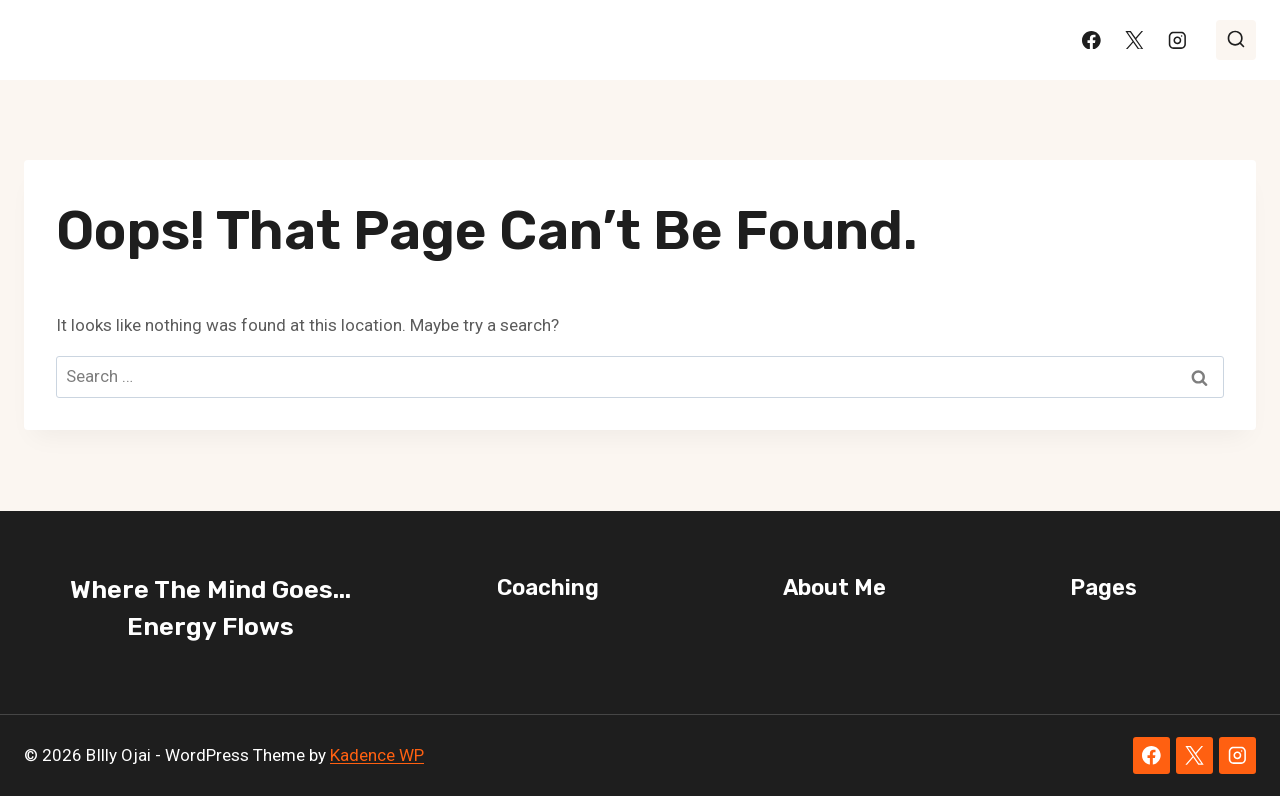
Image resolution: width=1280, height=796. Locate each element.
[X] (1134, 39)
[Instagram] (1177, 39)
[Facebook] (1091, 39)
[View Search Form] (1236, 40)
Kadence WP (377, 755)
